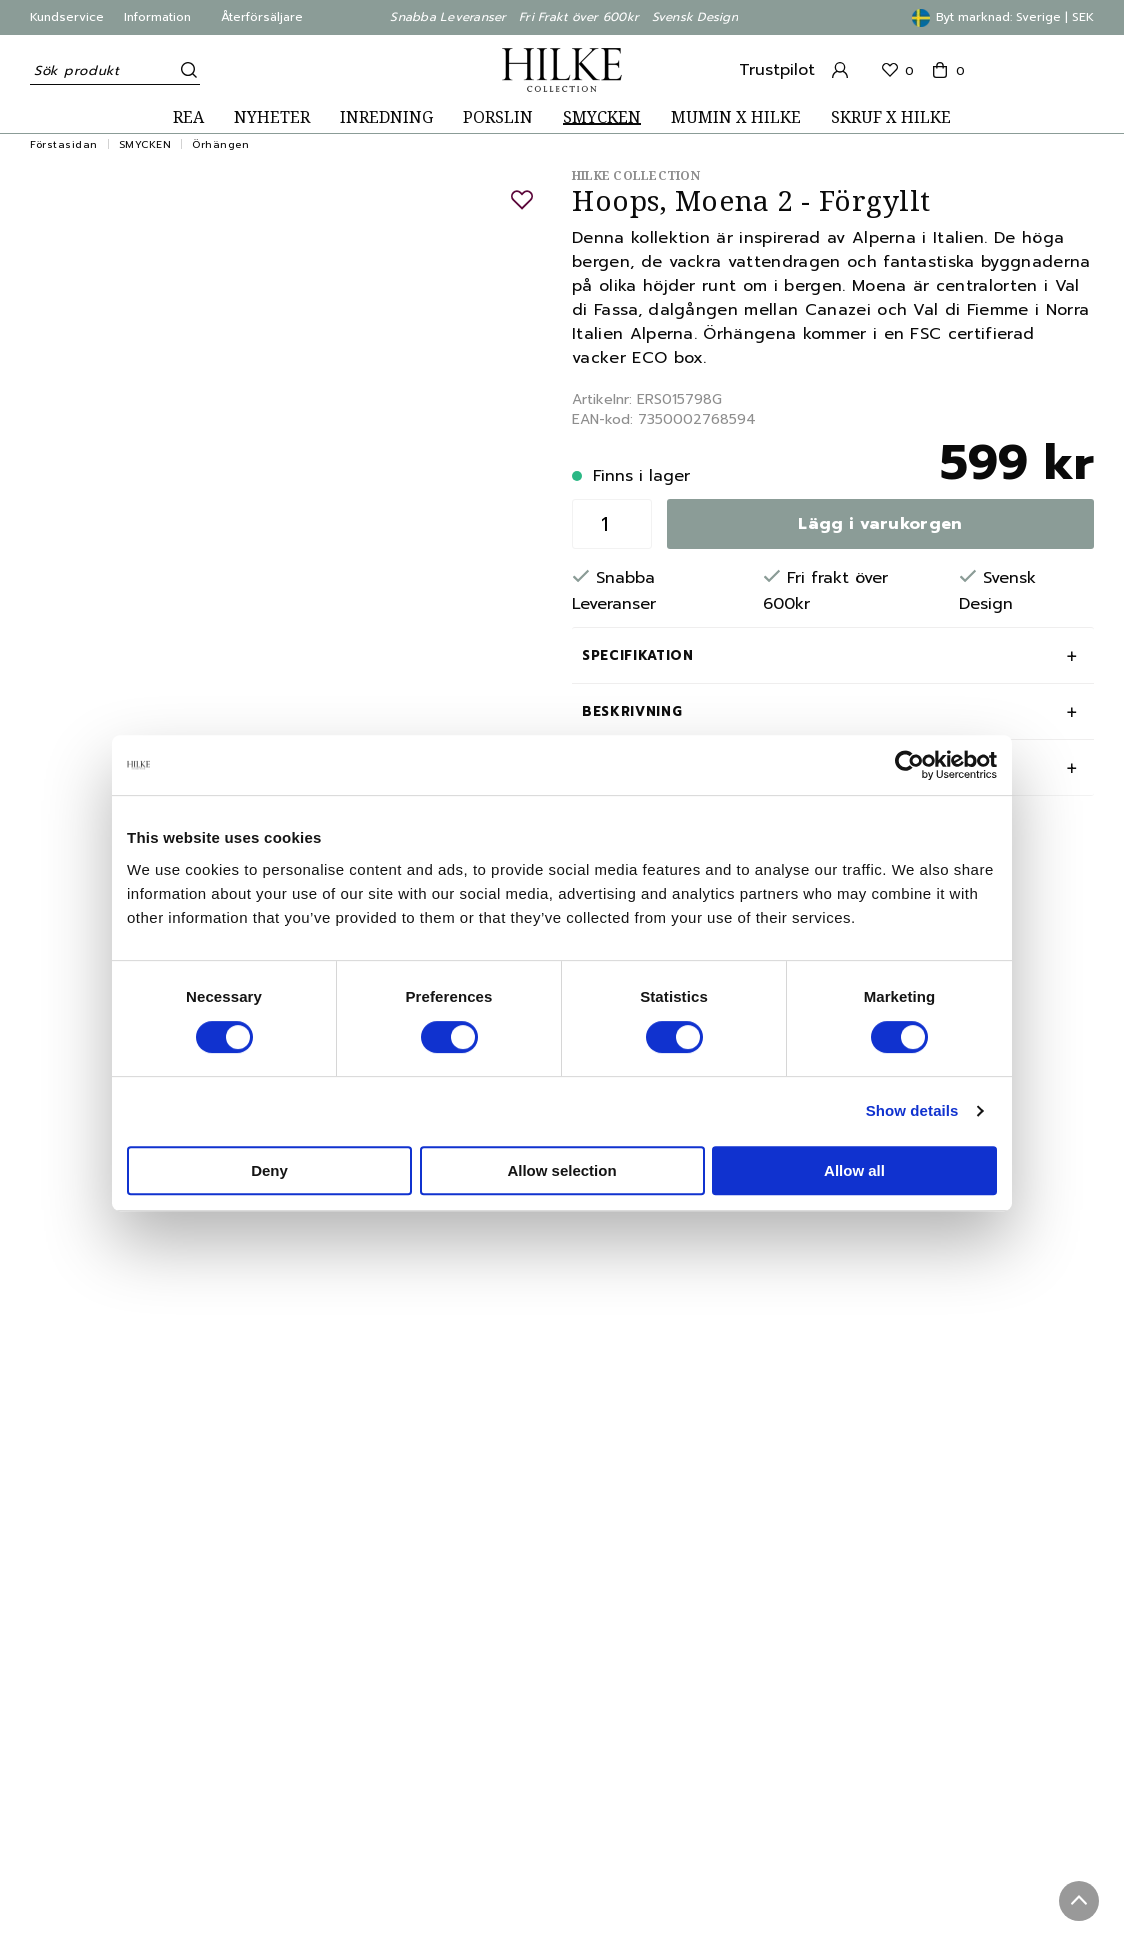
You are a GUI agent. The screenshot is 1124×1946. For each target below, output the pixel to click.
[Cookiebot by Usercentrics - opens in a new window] (909, 765)
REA (188, 117)
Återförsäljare (262, 17)
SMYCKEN (602, 117)
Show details (912, 1110)
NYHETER (272, 117)
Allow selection (561, 1170)
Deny (269, 1170)
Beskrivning (632, 711)
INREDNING (386, 117)
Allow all (854, 1170)
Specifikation (637, 655)
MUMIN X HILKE (736, 117)
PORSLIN (498, 117)
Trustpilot (777, 70)
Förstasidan (64, 144)
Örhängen (220, 144)
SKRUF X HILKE (891, 117)
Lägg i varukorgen (880, 524)
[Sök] (185, 70)
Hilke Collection (636, 175)
